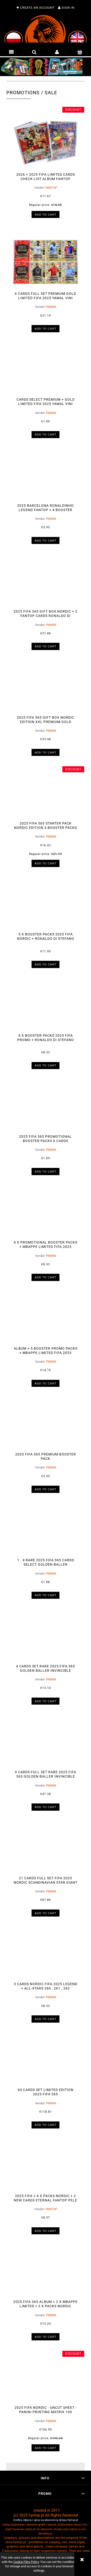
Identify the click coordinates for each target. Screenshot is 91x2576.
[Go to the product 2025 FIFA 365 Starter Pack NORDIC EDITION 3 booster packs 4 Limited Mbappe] (45, 796)
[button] (11, 52)
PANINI (51, 307)
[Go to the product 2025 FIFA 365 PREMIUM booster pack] (45, 1427)
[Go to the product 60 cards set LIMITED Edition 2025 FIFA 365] (45, 2062)
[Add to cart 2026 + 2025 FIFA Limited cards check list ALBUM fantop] (45, 214)
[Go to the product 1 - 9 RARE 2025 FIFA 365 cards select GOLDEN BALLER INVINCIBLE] (45, 1532)
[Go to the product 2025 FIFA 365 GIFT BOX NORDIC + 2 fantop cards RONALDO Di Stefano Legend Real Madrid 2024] (45, 584)
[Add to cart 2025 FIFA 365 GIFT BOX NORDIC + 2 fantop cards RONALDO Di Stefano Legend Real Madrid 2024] (45, 646)
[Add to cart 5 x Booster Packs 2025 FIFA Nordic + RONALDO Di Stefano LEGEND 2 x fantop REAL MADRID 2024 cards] (45, 964)
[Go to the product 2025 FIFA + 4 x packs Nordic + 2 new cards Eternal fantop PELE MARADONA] (45, 2168)
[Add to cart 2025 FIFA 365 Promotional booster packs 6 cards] (45, 1171)
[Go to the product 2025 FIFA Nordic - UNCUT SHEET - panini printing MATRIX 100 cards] (45, 2380)
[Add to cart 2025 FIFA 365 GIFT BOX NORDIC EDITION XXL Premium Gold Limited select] (45, 752)
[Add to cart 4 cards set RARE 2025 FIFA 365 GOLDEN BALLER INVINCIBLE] (45, 1701)
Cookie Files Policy (26, 2562)
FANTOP (51, 187)
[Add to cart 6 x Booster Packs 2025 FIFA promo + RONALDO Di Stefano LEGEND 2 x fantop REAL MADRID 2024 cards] (45, 1065)
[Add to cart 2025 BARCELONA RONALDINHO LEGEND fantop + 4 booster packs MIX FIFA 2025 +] (45, 540)
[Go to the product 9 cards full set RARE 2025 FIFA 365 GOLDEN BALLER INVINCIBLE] (45, 1744)
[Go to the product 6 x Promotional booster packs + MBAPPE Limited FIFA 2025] (45, 1215)
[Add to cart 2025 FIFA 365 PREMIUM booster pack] (45, 1489)
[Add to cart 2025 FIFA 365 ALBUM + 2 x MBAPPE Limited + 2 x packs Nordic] (45, 2336)
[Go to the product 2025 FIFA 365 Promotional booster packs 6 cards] (45, 1109)
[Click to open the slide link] (45, 66)
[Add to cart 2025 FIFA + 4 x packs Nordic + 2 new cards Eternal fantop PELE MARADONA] (45, 2230)
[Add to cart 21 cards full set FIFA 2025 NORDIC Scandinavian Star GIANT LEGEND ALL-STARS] (45, 1913)
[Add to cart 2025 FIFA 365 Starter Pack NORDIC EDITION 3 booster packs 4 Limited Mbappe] (45, 863)
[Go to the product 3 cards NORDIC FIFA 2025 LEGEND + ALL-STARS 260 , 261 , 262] (45, 1956)
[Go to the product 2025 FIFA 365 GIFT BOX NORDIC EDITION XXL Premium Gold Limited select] (45, 690)
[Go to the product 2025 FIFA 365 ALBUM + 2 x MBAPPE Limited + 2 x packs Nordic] (45, 2274)
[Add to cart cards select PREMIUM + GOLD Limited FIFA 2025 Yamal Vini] (45, 434)
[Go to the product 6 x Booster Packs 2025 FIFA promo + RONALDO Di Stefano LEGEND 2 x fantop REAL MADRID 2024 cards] (45, 1008)
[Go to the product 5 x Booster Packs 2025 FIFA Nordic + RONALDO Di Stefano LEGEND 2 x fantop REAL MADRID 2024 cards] (45, 907)
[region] (45, 66)
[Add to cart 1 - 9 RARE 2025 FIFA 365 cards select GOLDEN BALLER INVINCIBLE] (45, 1595)
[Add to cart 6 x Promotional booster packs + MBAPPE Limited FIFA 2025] (45, 1277)
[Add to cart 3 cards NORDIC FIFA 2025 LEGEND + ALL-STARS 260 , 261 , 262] (45, 2018)
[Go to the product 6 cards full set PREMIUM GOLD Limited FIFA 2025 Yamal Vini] (45, 262)
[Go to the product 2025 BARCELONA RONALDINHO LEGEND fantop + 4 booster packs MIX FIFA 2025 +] (45, 478)
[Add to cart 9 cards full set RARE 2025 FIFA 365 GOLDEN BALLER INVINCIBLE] (45, 1806)
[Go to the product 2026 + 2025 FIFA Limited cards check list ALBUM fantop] (45, 141)
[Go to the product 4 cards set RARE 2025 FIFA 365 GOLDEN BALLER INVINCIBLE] (45, 1639)
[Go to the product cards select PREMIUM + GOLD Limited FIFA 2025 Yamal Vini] (45, 372)
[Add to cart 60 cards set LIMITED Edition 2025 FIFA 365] (45, 2124)
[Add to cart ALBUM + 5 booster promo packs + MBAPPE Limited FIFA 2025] (45, 1383)
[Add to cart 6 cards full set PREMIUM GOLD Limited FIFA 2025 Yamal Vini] (45, 328)
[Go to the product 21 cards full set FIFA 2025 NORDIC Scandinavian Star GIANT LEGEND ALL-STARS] (45, 1850)
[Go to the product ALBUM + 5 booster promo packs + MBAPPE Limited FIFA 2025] (45, 1321)
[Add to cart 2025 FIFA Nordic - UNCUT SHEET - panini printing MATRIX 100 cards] (45, 2447)
